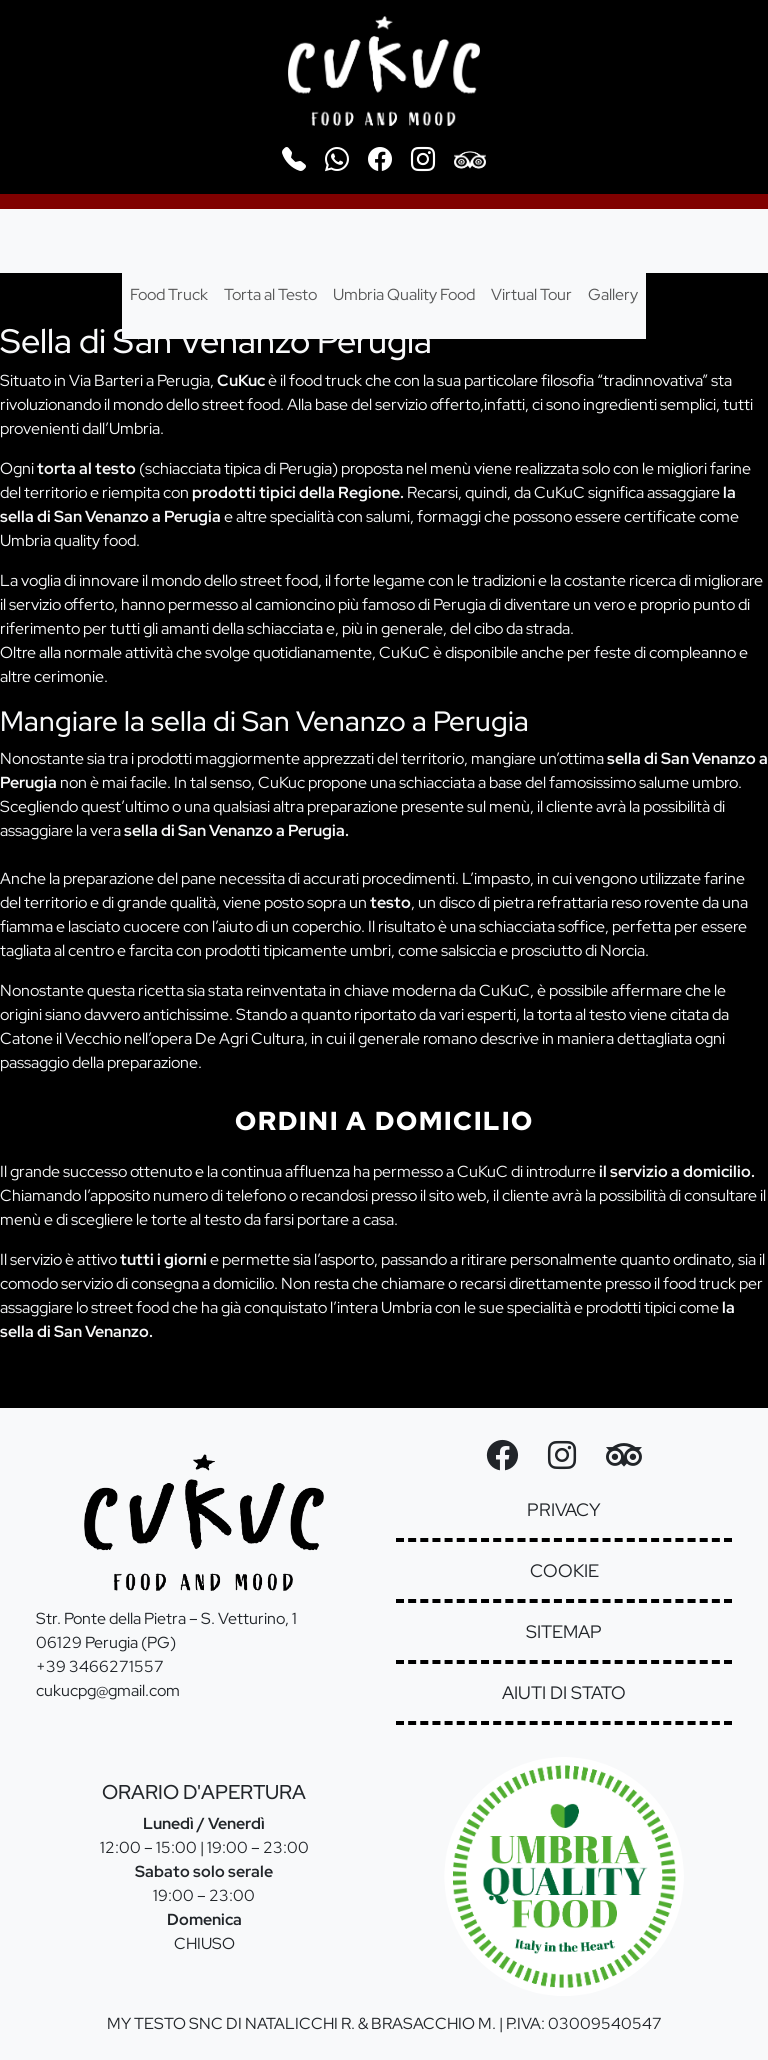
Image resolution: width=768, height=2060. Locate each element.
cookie (564, 1570)
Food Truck (169, 294)
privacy (564, 1509)
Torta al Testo (270, 294)
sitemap (564, 1631)
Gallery (613, 294)
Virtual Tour (531, 294)
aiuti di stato (564, 1692)
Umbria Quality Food (404, 294)
